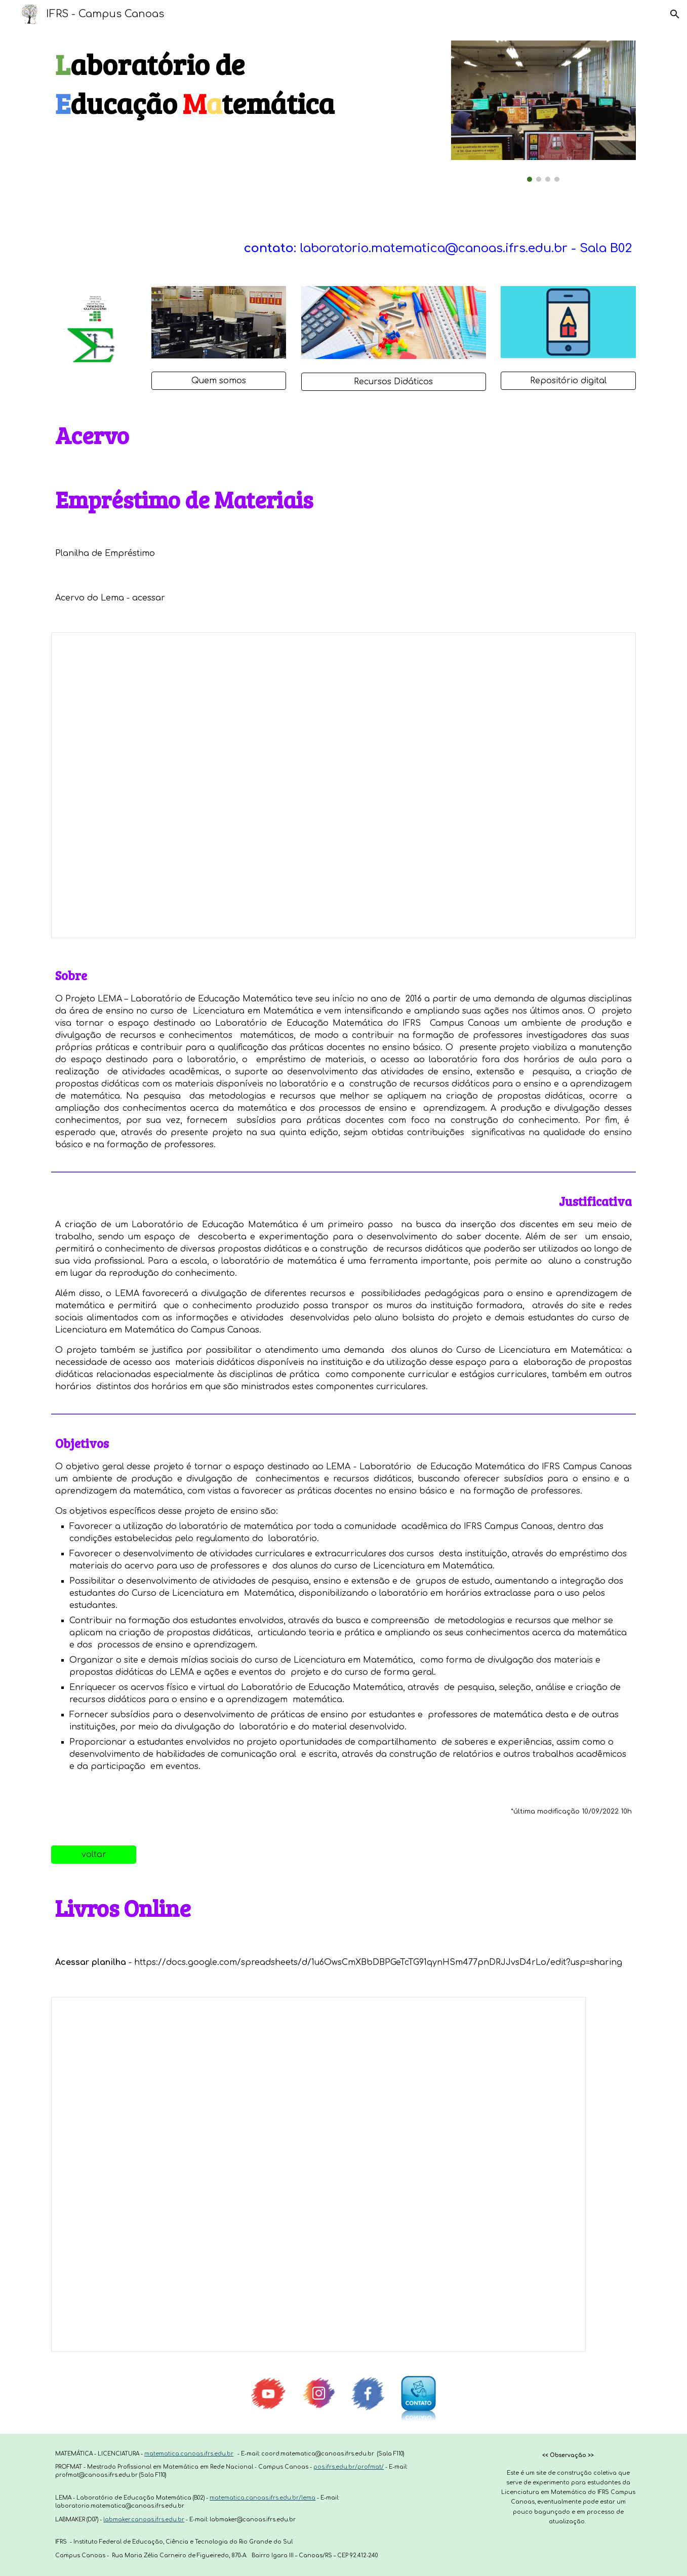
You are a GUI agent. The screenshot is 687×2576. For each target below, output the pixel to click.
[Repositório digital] (568, 380)
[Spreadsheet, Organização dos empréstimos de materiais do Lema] (343, 785)
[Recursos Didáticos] (394, 381)
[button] (675, 14)
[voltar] (94, 1854)
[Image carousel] (543, 111)
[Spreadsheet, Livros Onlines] (318, 2174)
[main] (243, 84)
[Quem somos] (219, 380)
